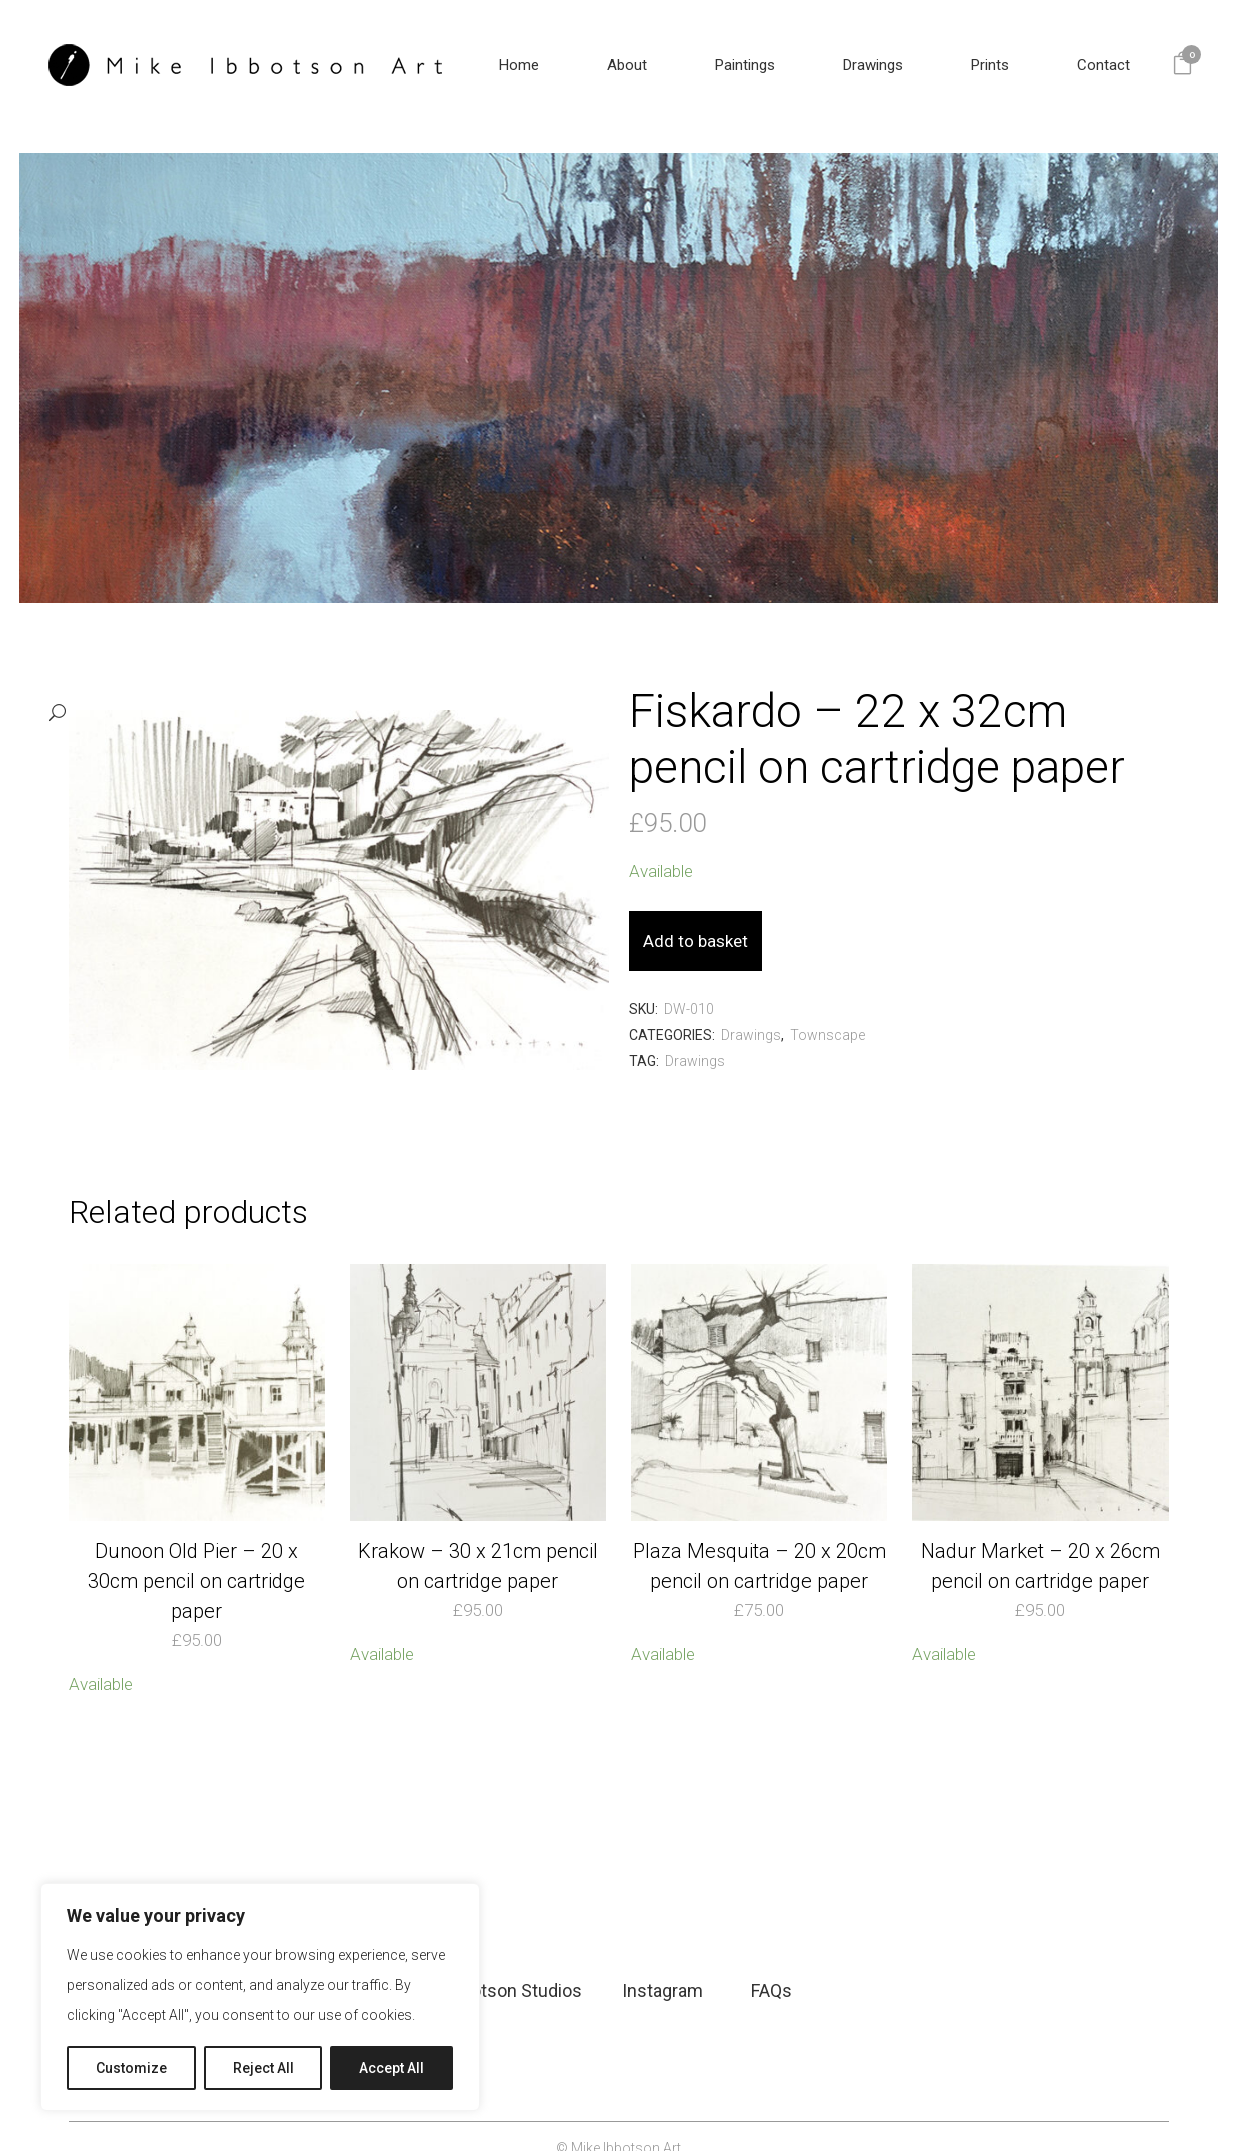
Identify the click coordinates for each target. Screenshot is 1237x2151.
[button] (319, 690)
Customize (131, 2068)
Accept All (391, 2068)
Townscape (827, 1012)
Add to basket (745, 918)
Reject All (263, 2068)
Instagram (662, 1966)
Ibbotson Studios (514, 1966)
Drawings (751, 1012)
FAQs (771, 1966)
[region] (260, 1997)
